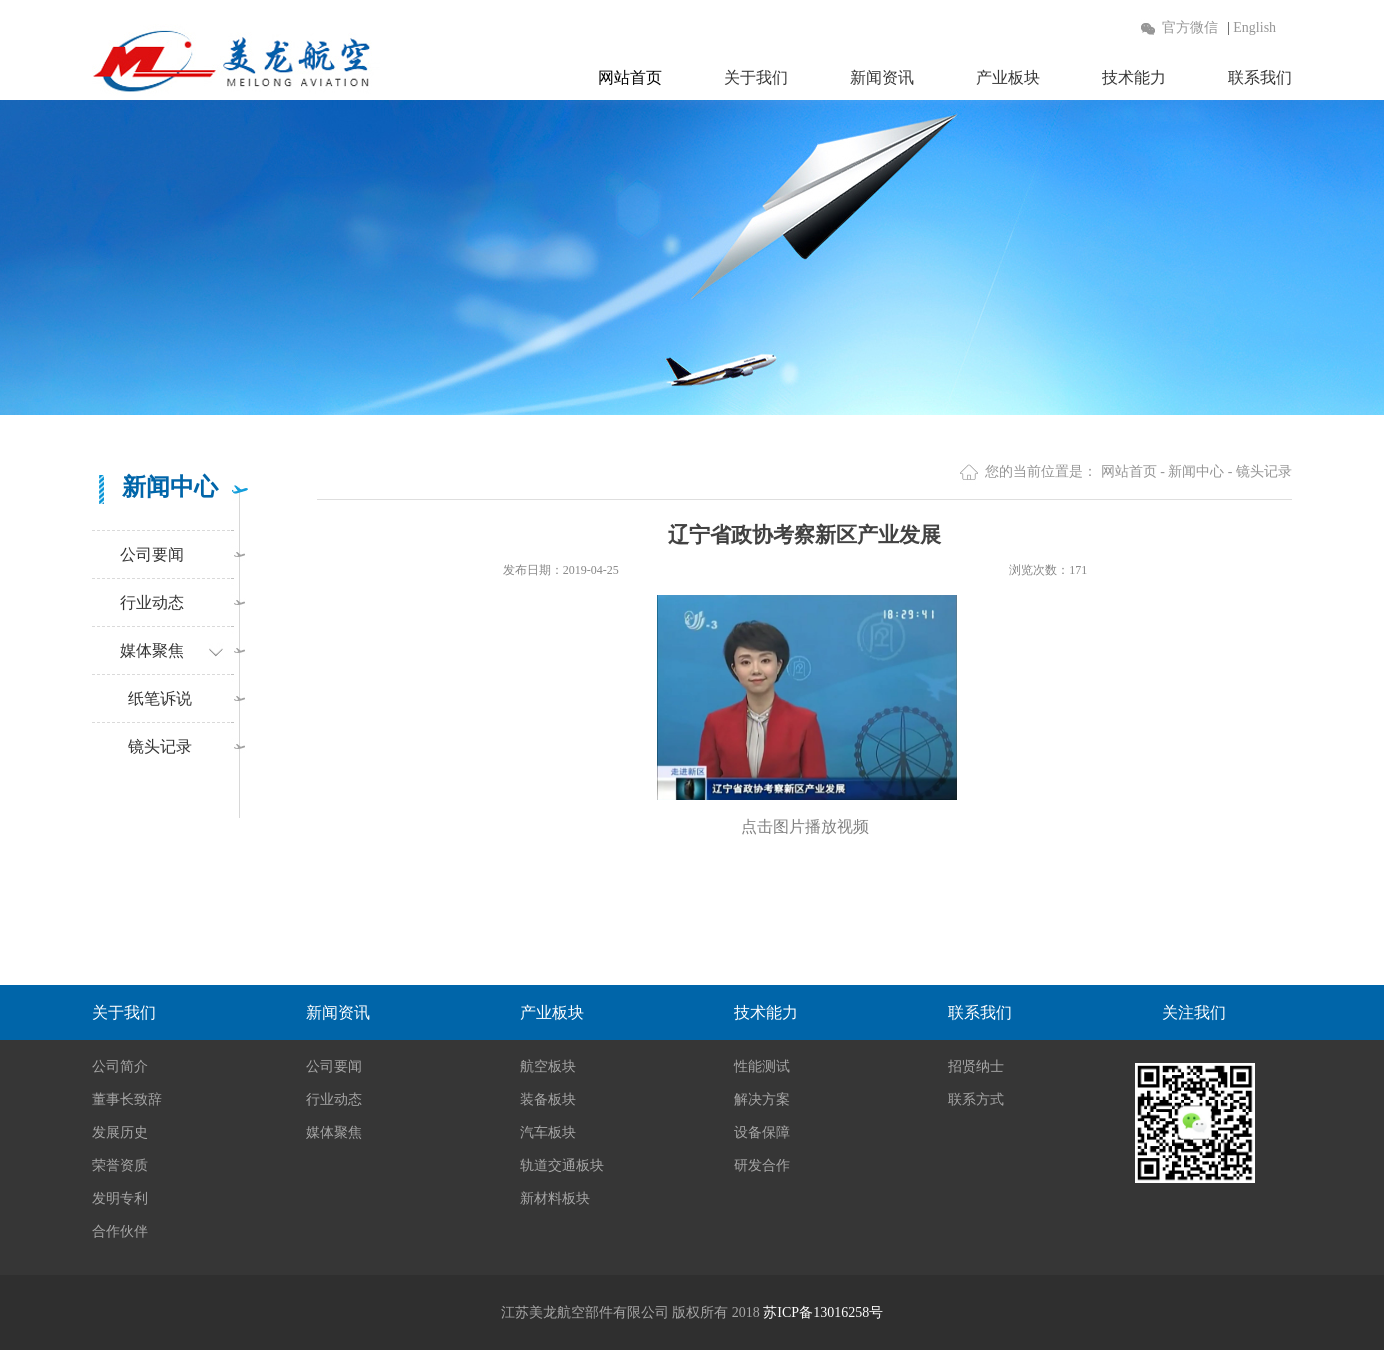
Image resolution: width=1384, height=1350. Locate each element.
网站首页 (630, 77)
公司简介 (120, 1066)
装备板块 (548, 1099)
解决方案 (762, 1099)
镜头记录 (156, 746)
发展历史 (120, 1132)
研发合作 (762, 1165)
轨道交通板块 (562, 1165)
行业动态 (152, 602)
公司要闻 (152, 554)
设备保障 (762, 1132)
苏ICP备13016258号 (823, 1312)
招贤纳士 (976, 1066)
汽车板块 (548, 1132)
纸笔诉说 (156, 698)
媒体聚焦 (152, 650)
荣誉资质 (120, 1165)
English (1254, 27)
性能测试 (762, 1066)
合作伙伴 (120, 1231)
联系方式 (976, 1099)
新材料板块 (555, 1198)
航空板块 (548, 1066)
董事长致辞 (127, 1099)
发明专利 (120, 1198)
